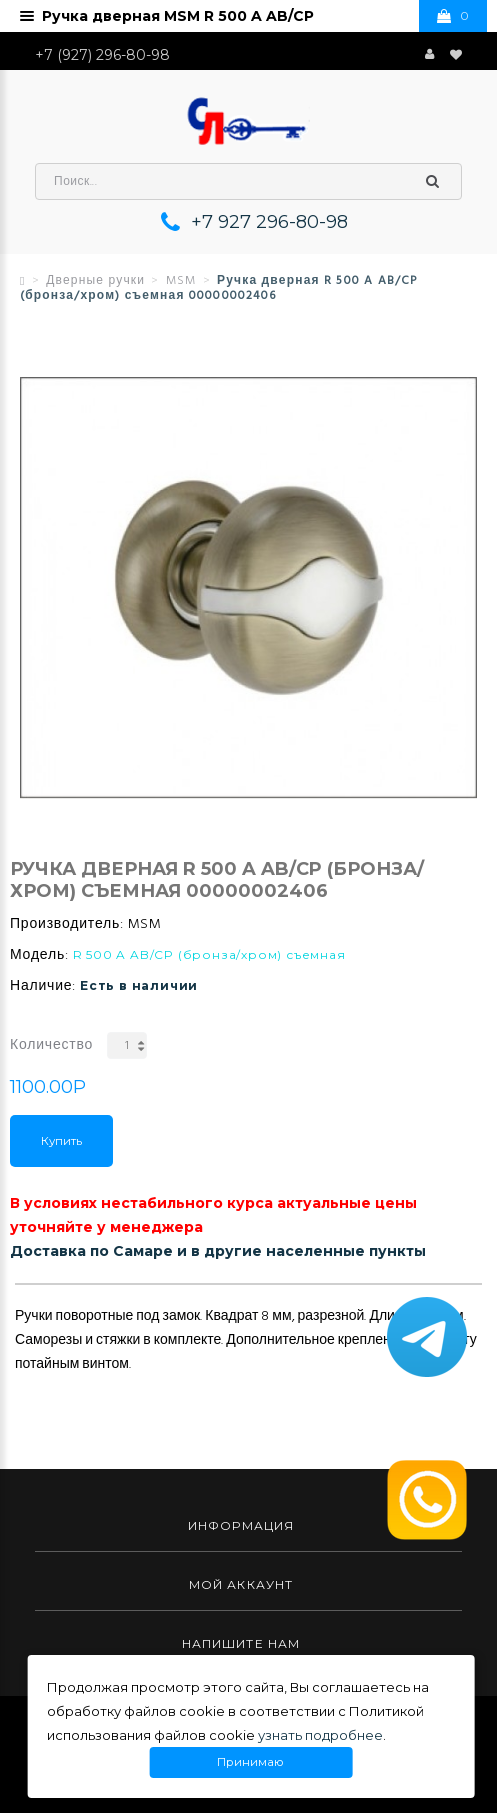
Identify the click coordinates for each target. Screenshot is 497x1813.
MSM (181, 281)
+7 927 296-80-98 (269, 222)
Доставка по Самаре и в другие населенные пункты (218, 1251)
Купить (61, 1141)
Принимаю (251, 1762)
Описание (52, 1268)
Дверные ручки (95, 281)
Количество (51, 1045)
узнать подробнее (320, 1735)
